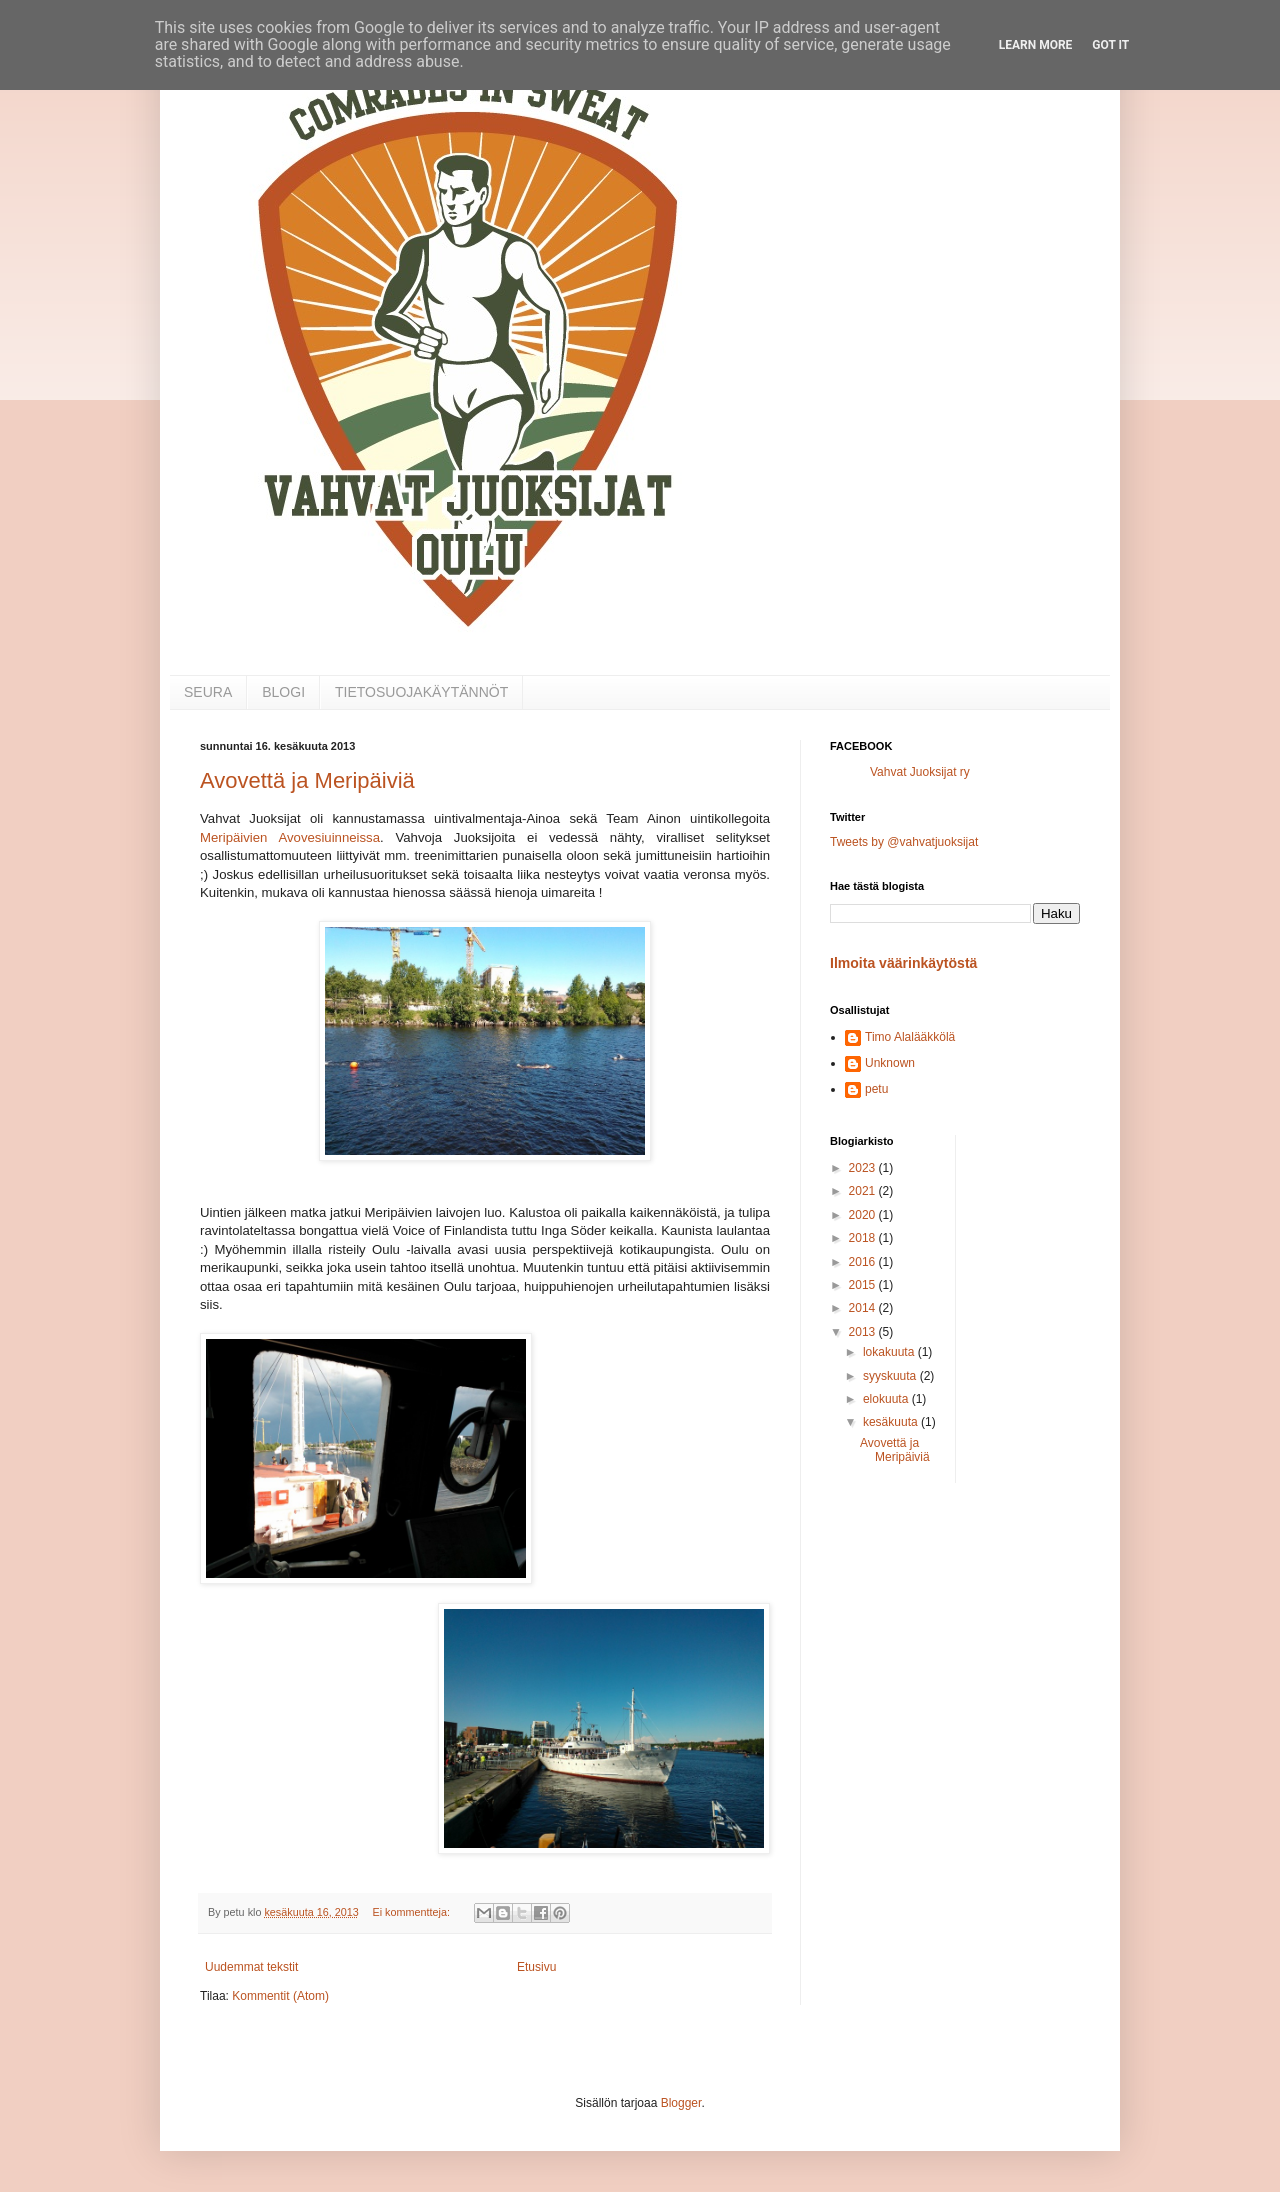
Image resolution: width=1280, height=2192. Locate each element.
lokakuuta (890, 1352)
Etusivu (536, 1967)
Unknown (890, 1063)
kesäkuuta (892, 1422)
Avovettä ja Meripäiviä (307, 780)
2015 (864, 1285)
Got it (1110, 45)
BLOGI (283, 692)
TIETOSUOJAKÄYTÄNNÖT (421, 692)
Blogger (681, 2103)
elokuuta (887, 1399)
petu (876, 1089)
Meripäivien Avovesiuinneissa (290, 837)
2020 (864, 1215)
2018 (864, 1238)
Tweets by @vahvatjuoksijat (904, 842)
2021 (864, 1191)
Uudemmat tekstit (251, 1967)
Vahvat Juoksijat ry (920, 772)
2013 (864, 1332)
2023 (864, 1168)
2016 (864, 1262)
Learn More (1036, 45)
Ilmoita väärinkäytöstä (903, 963)
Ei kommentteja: (412, 1912)
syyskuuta (891, 1376)
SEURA (208, 692)
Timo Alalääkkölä (910, 1037)
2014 (864, 1308)
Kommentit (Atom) (280, 1996)
